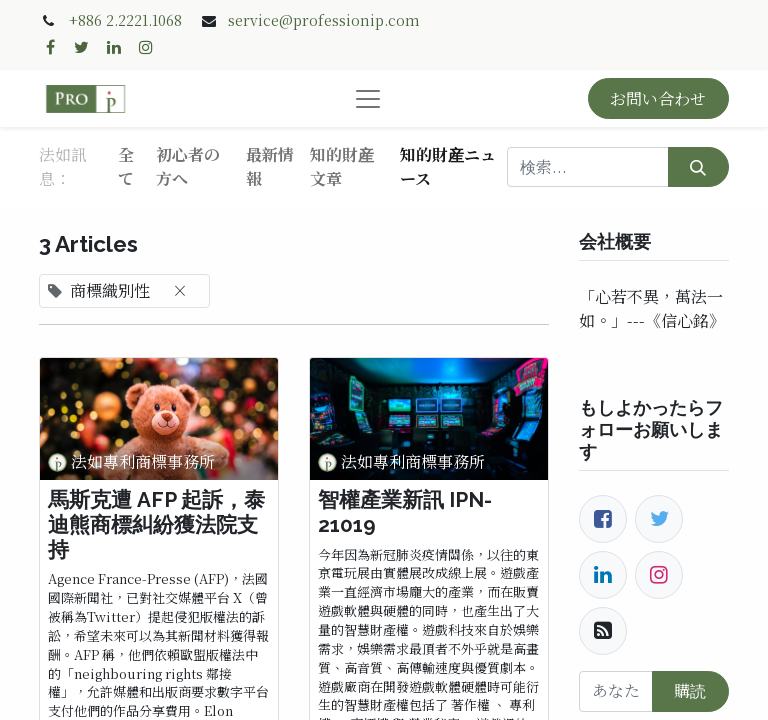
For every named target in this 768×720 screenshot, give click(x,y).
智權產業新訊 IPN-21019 (405, 512)
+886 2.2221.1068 (125, 20)
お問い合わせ (658, 98)
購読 (690, 690)
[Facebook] (603, 519)
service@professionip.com (324, 20)
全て (126, 166)
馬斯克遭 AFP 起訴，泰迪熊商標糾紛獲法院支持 (156, 525)
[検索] (698, 167)
